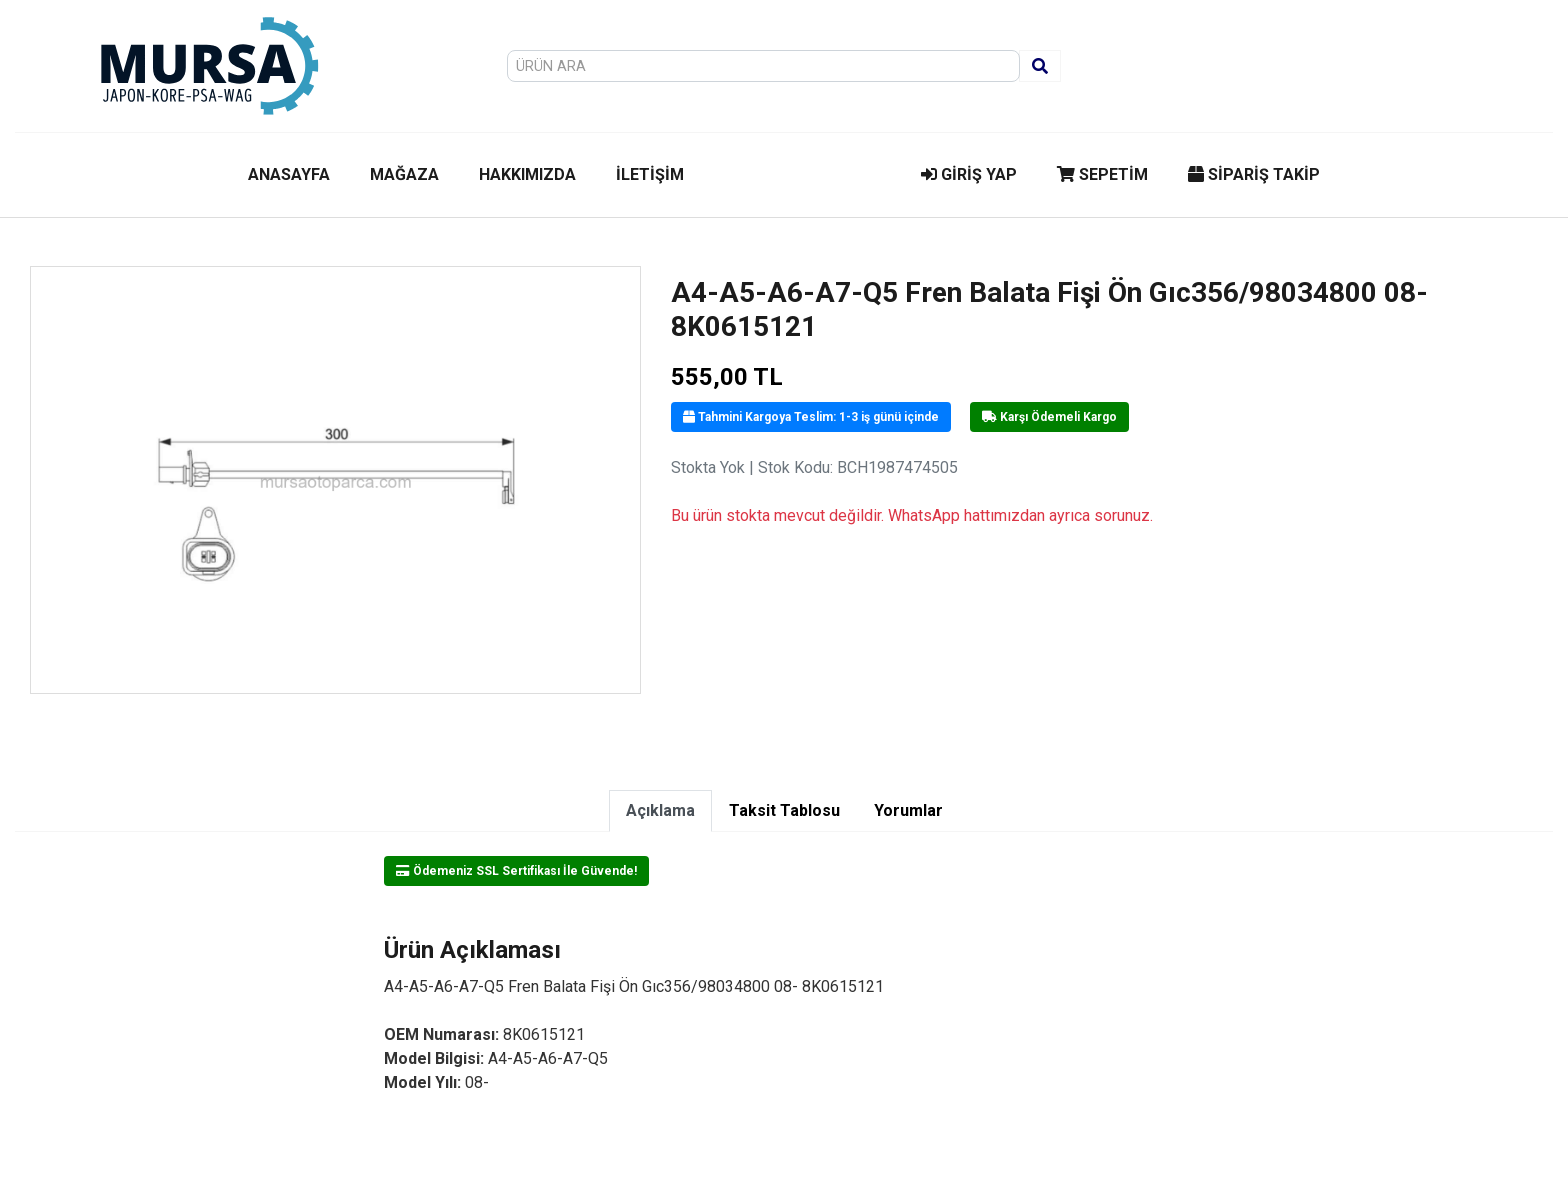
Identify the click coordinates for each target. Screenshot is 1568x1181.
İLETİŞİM (650, 174)
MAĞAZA (404, 174)
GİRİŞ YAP (969, 174)
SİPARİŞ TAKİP (1254, 174)
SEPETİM (1102, 174)
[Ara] (1040, 66)
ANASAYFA (289, 174)
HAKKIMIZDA (527, 174)
